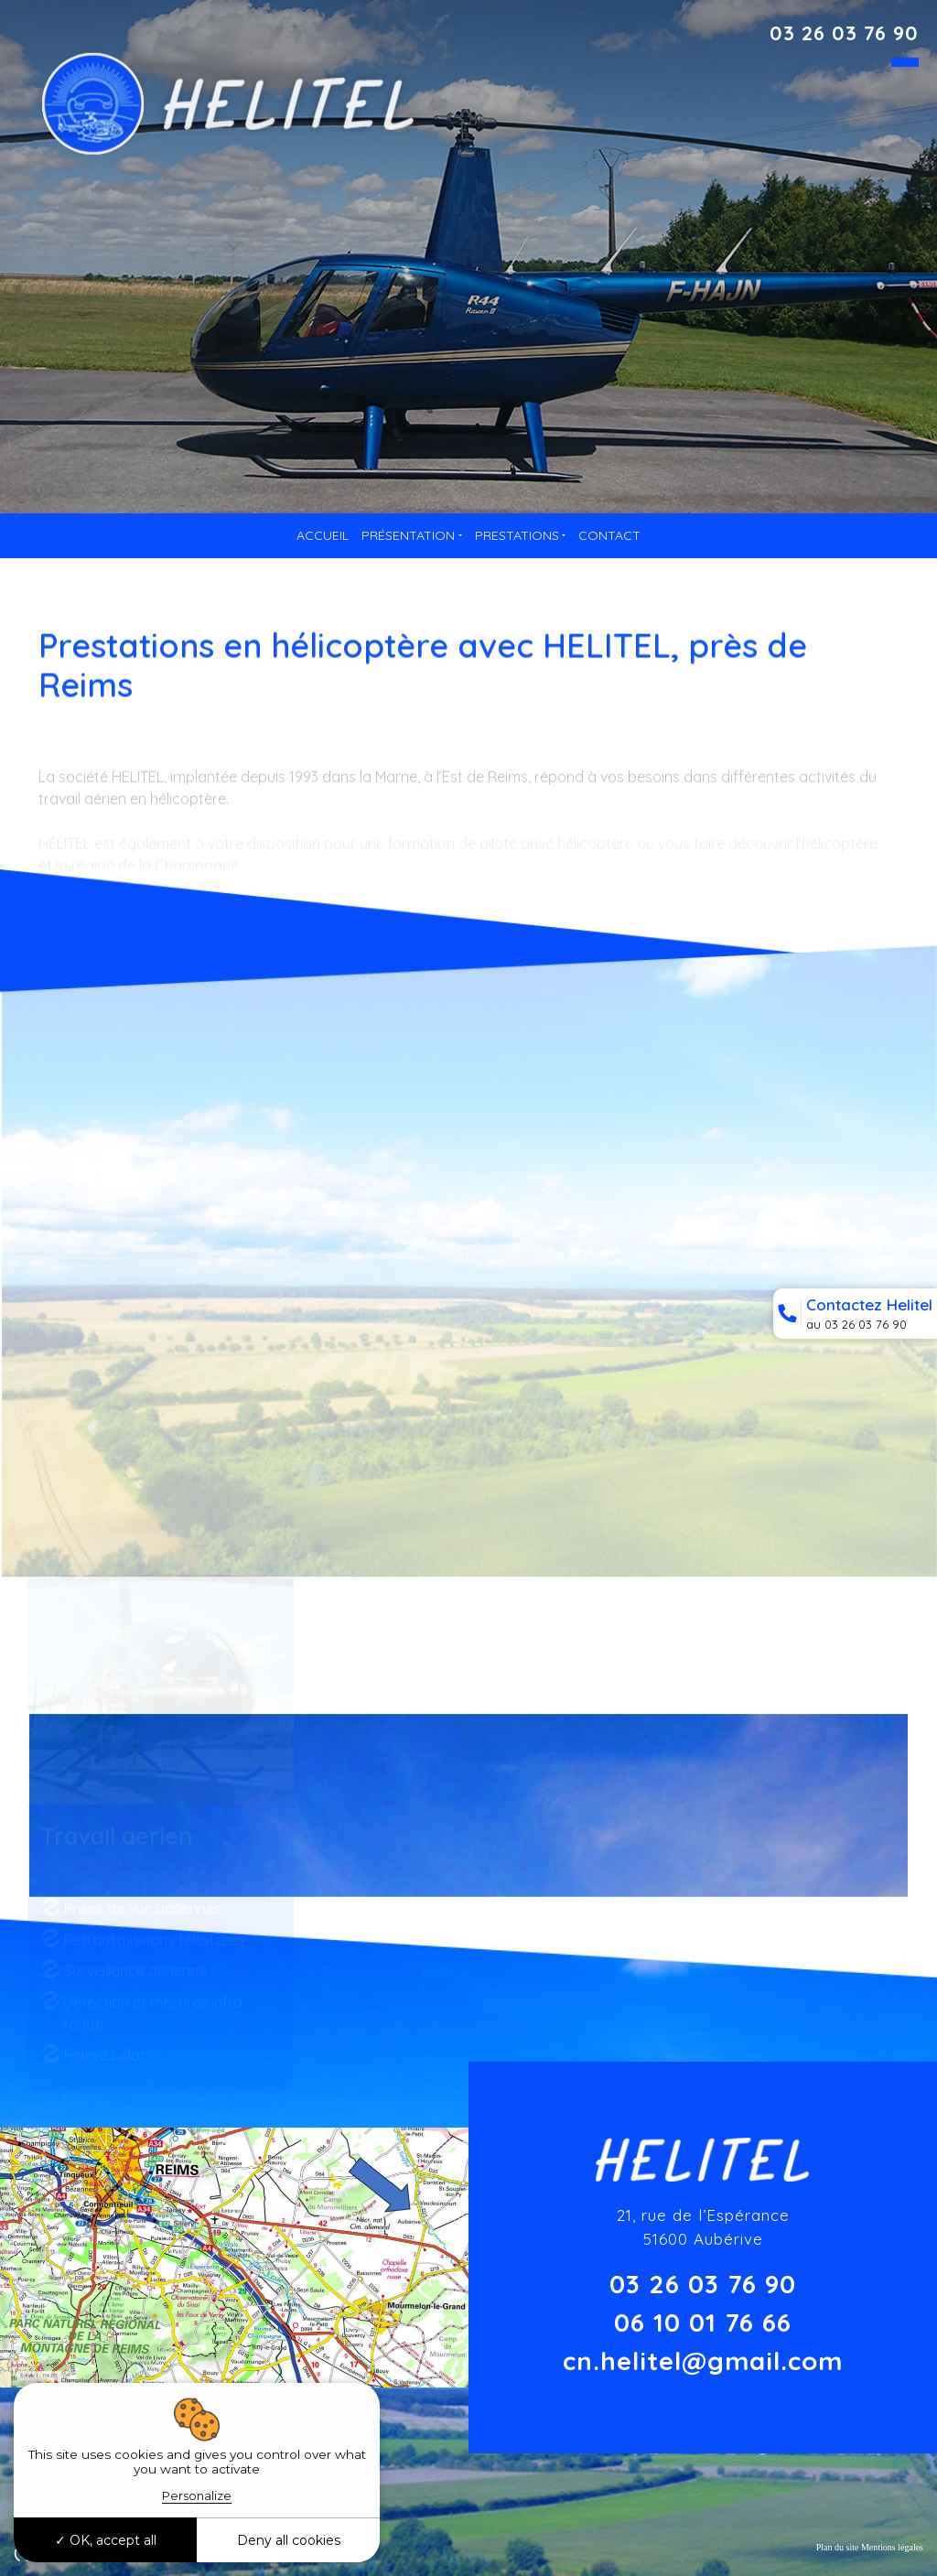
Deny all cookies (288, 2540)
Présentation (408, 535)
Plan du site (837, 2547)
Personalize (197, 2495)
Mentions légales (892, 2547)
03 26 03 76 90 (844, 33)
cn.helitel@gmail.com (703, 2360)
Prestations (517, 535)
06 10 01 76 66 (703, 2322)
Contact (609, 535)
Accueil (322, 535)
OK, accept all (105, 2540)
